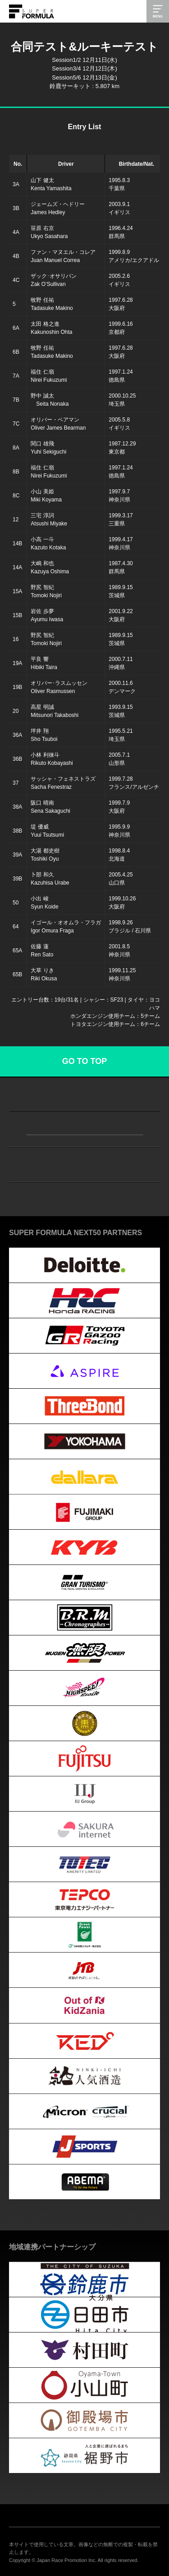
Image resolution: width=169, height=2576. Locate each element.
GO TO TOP (84, 1061)
